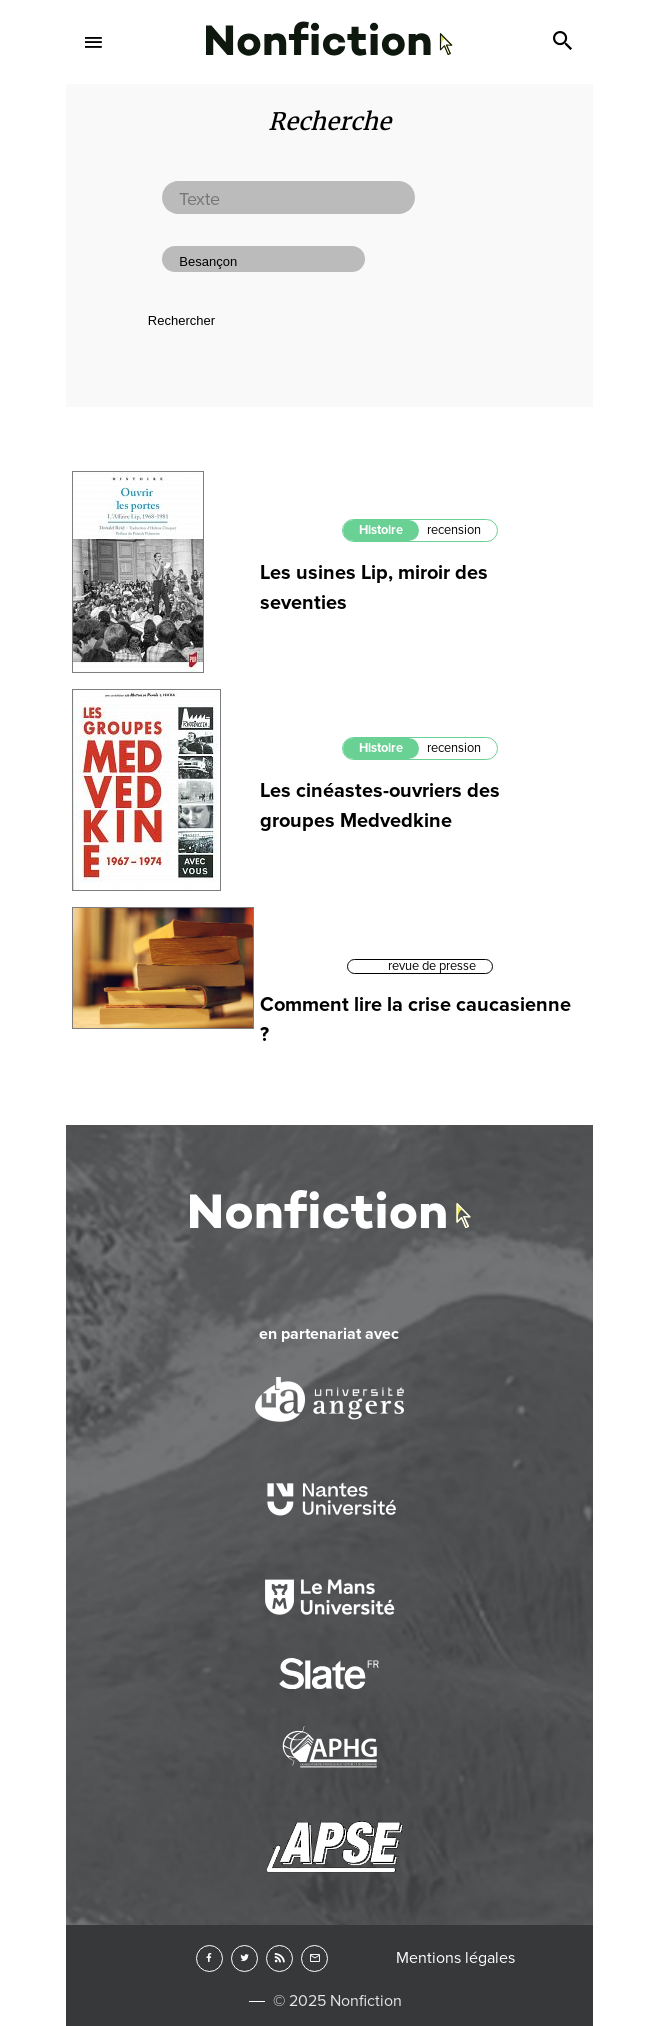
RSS (279, 1958)
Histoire (381, 530)
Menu (94, 42)
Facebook (209, 1958)
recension (454, 530)
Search (565, 42)
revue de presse (432, 966)
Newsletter (314, 1958)
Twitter (244, 1958)
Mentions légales (455, 1958)
